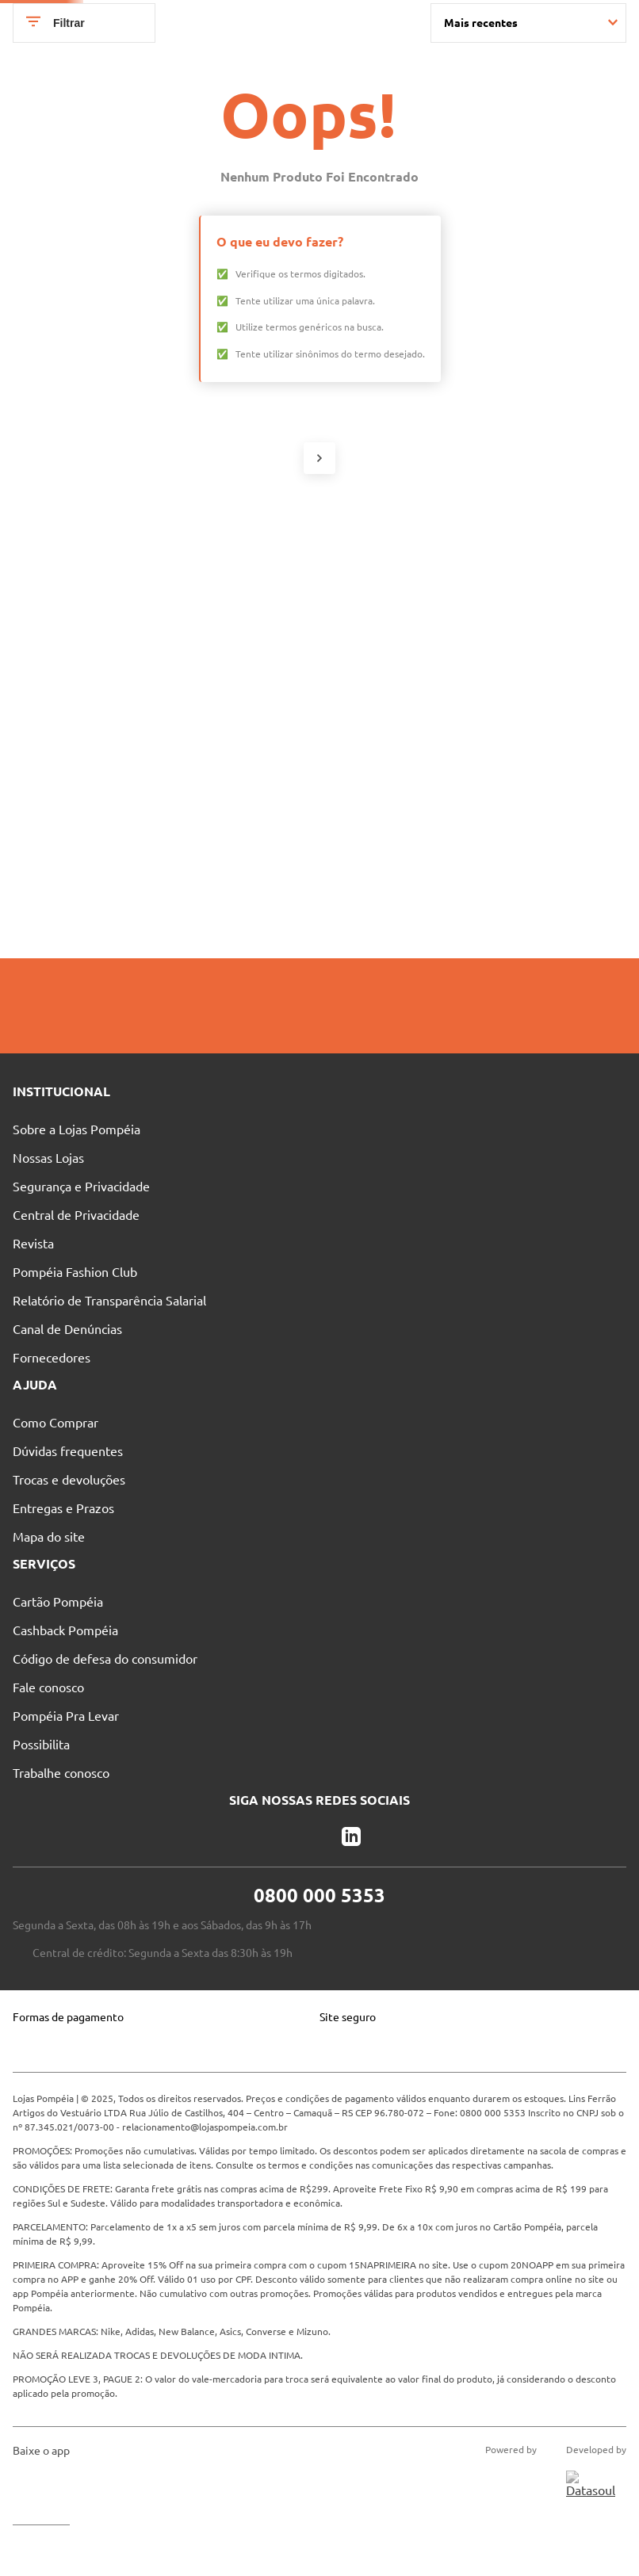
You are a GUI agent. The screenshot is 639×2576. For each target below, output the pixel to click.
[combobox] (325, 49)
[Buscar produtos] (400, 49)
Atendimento (338, 20)
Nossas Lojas (238, 20)
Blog (420, 20)
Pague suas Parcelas (126, 20)
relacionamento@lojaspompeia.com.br (205, 2254)
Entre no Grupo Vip (515, 19)
